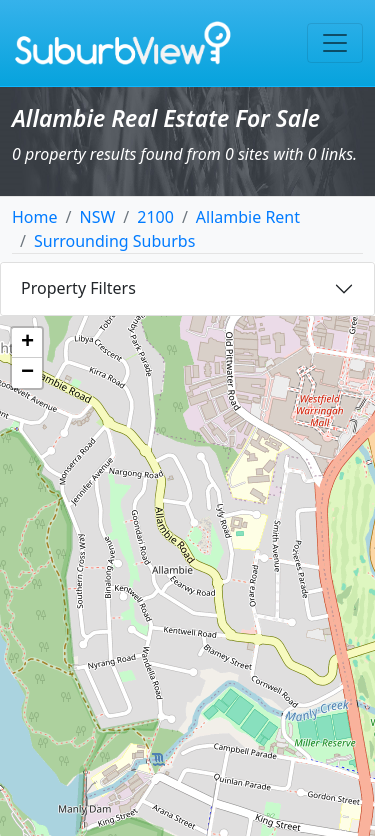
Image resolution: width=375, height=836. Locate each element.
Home (35, 217)
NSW (97, 217)
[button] (27, 343)
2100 (155, 217)
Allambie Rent (248, 217)
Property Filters (78, 288)
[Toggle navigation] (335, 43)
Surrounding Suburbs (114, 241)
